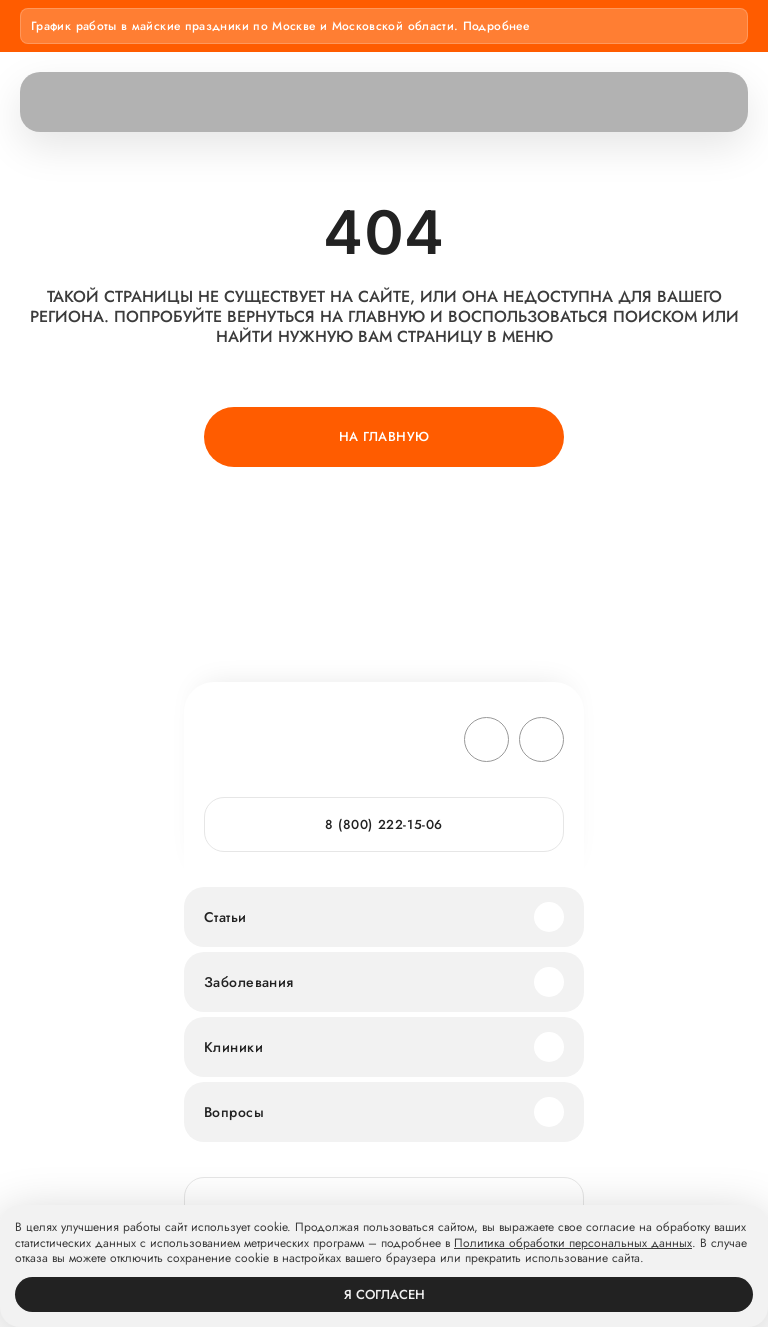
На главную (384, 436)
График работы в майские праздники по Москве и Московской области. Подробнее (280, 26)
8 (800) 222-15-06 (384, 824)
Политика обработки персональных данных (573, 1244)
